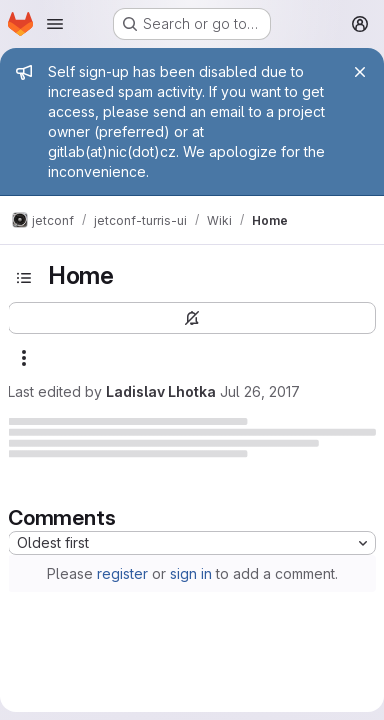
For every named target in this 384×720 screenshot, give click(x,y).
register (122, 573)
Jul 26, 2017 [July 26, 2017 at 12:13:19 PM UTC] (260, 391)
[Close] (360, 72)
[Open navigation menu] (55, 24)
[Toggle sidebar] (24, 278)
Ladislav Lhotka (161, 391)
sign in (191, 573)
